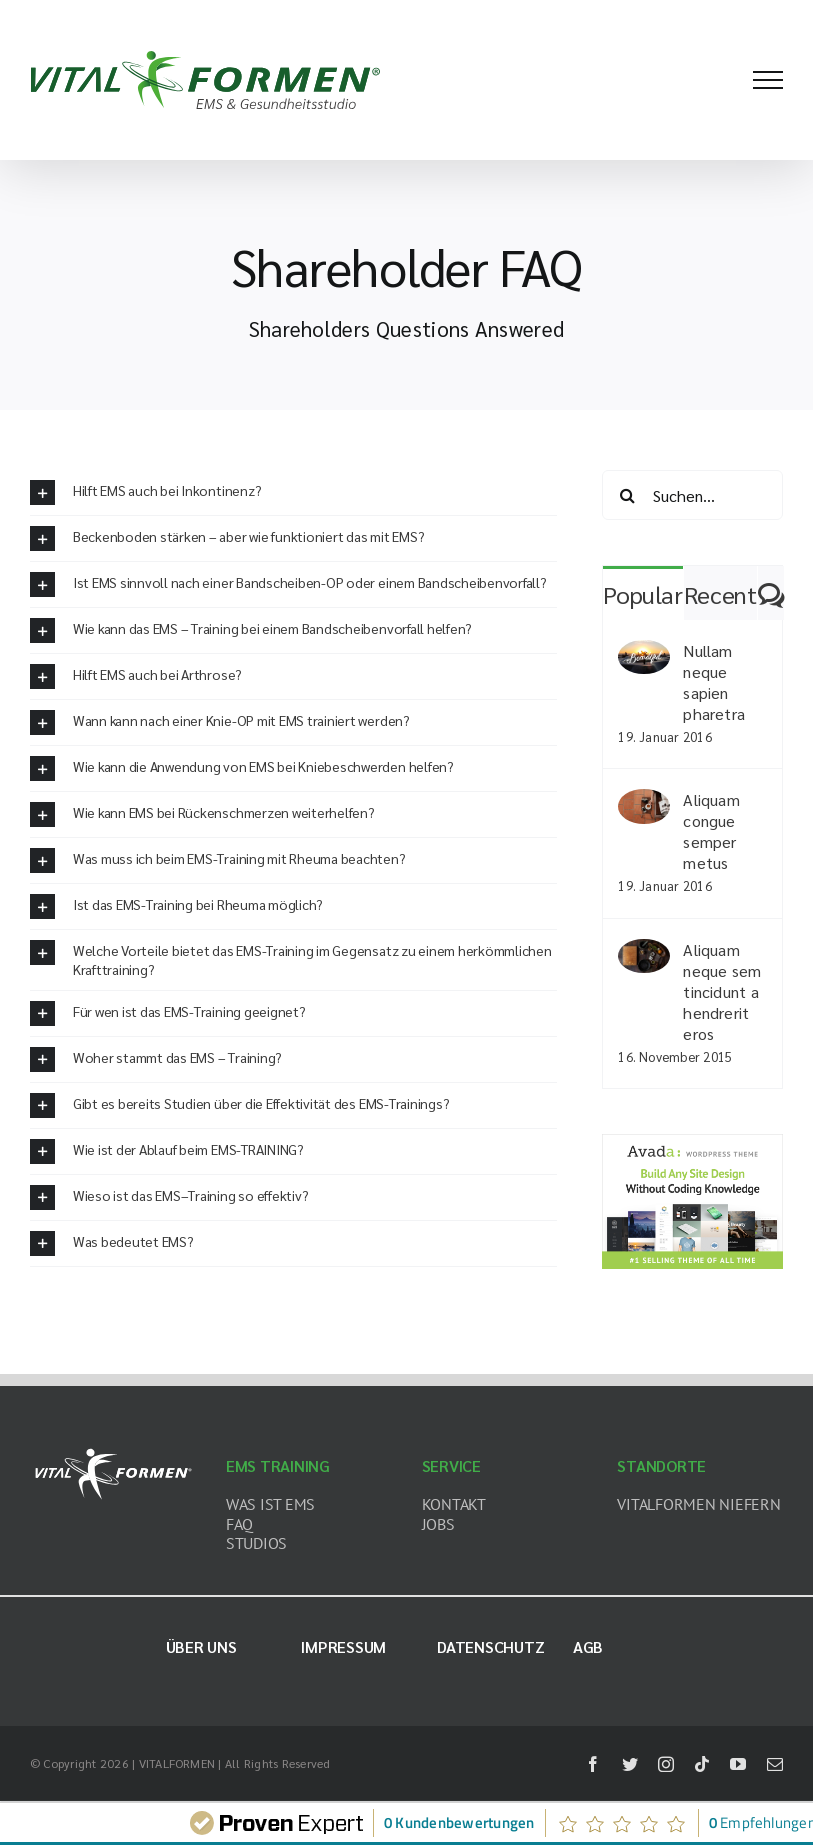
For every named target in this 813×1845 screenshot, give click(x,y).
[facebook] (593, 1764)
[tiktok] (702, 1764)
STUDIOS (256, 1543)
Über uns (201, 1646)
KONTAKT (454, 1504)
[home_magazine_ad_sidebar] (692, 1141)
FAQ (239, 1524)
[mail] (775, 1764)
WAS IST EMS (270, 1504)
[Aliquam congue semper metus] (644, 802)
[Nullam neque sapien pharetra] (644, 653)
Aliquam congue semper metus (711, 831)
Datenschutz (490, 1646)
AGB (588, 1646)
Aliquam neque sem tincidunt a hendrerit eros (722, 991)
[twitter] (630, 1764)
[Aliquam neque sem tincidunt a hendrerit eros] (644, 952)
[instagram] (666, 1764)
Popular (642, 594)
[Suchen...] (692, 495)
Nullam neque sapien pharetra (714, 682)
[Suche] (627, 495)
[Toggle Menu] (768, 80)
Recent (720, 594)
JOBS (438, 1524)
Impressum (343, 1646)
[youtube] (738, 1764)
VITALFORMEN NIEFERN (698, 1504)
